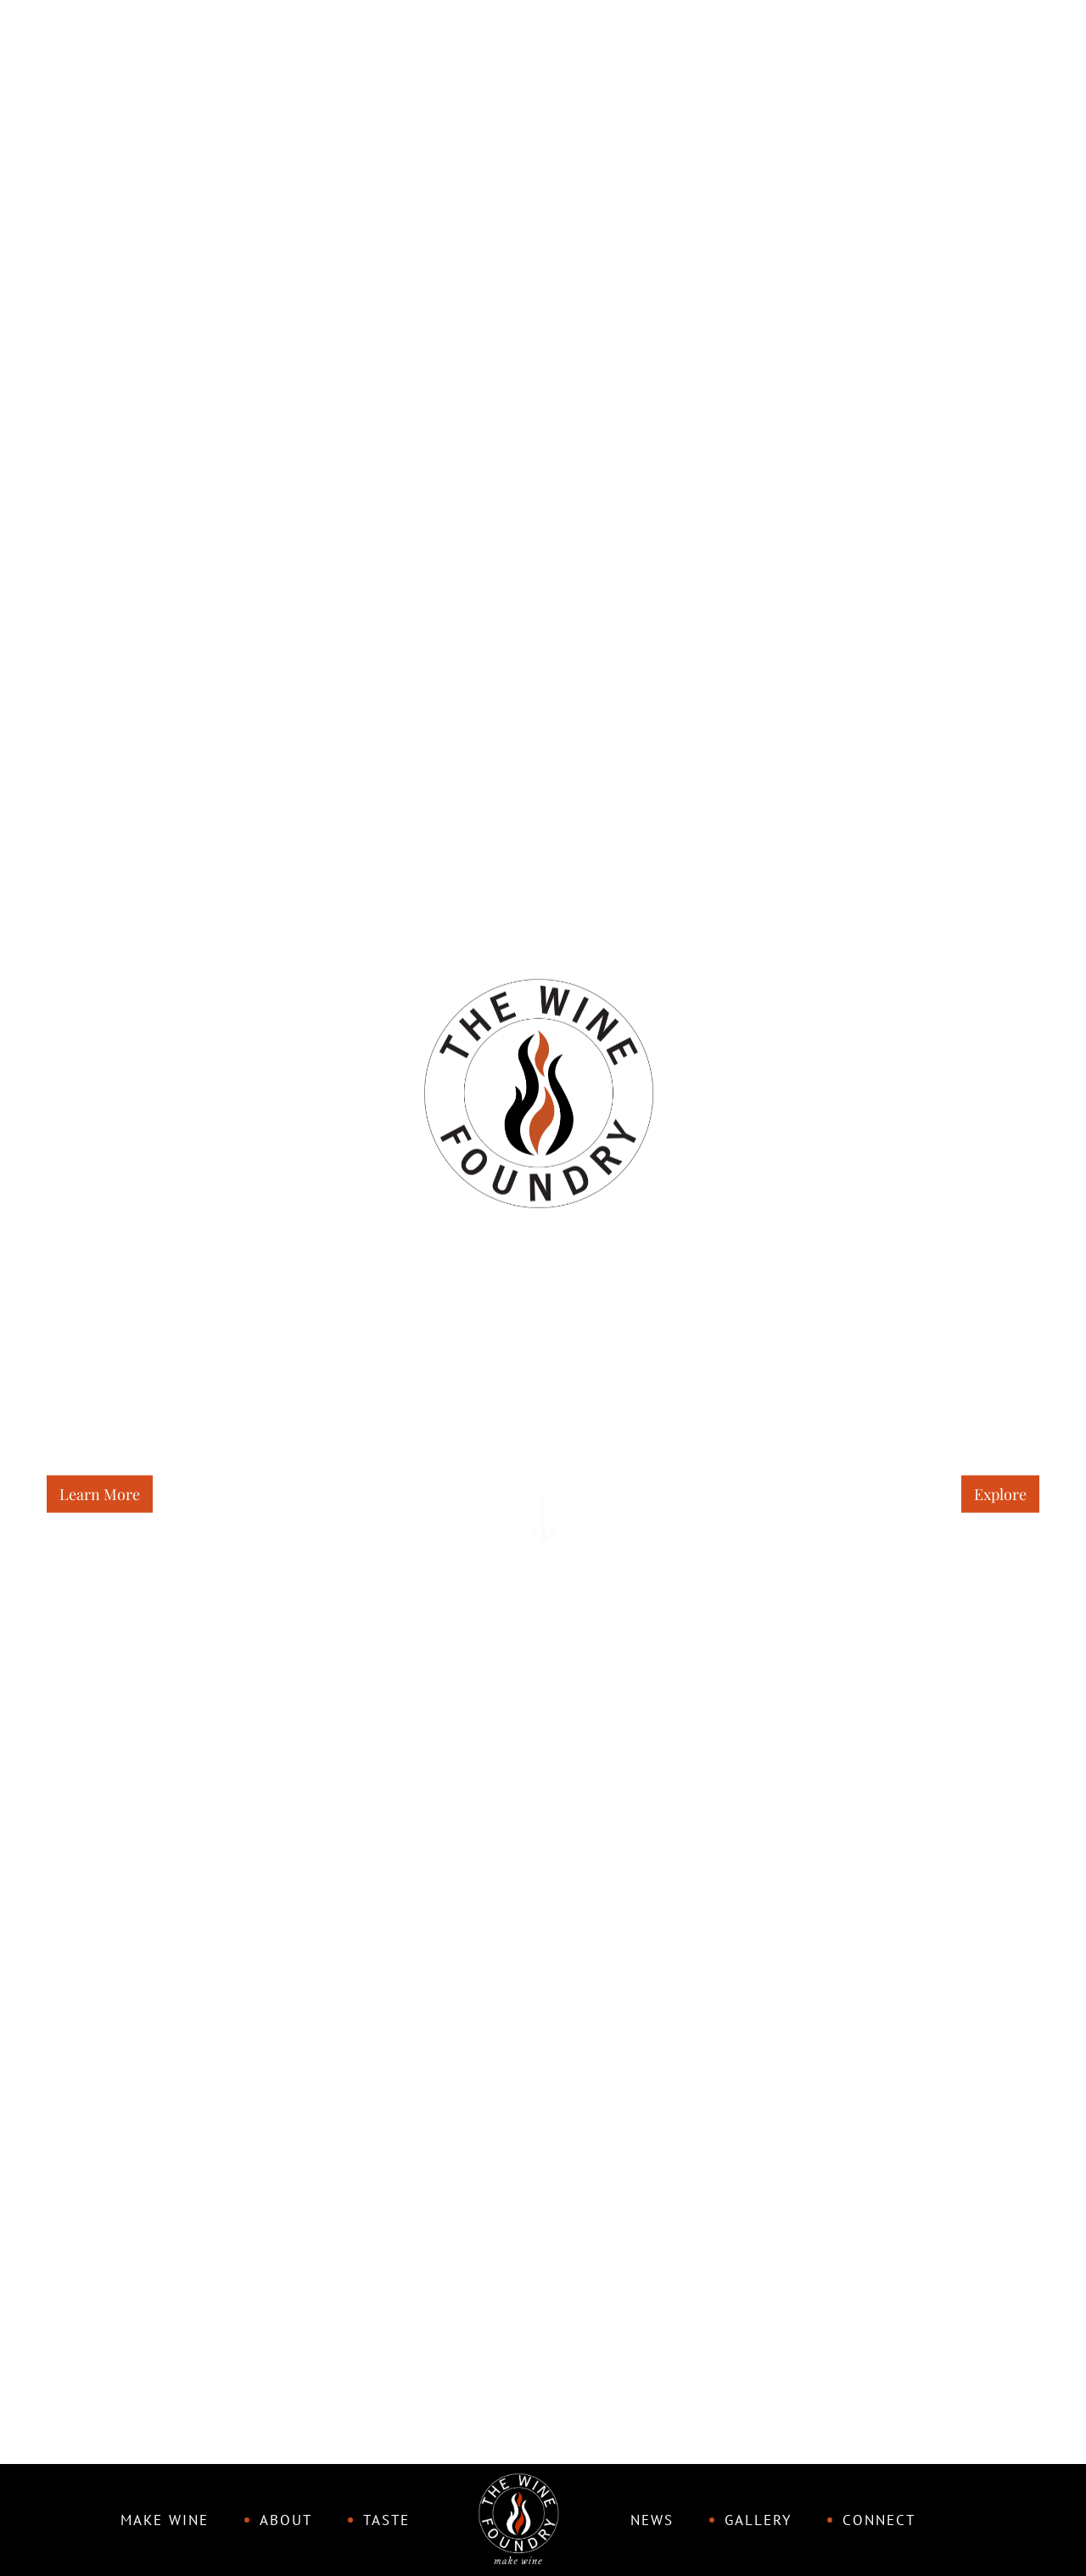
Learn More (99, 1493)
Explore (1000, 1493)
